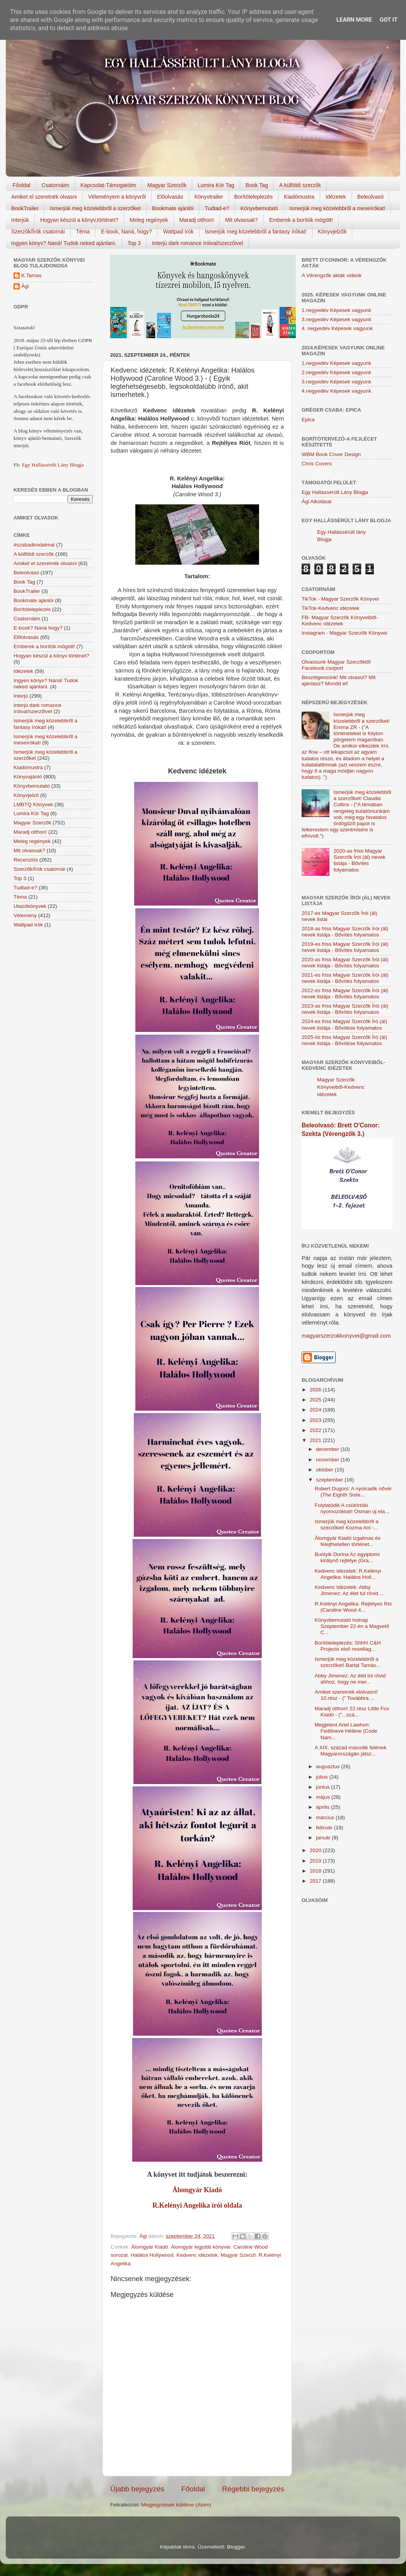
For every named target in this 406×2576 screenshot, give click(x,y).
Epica (308, 419)
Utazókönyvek (30, 906)
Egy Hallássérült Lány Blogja (53, 465)
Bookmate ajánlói (172, 208)
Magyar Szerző (238, 2255)
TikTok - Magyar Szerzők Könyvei (340, 599)
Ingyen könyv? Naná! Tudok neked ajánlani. (63, 243)
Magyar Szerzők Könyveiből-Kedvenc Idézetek (341, 1087)
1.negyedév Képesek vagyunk (336, 310)
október (325, 1470)
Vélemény (25, 915)
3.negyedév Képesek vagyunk (336, 319)
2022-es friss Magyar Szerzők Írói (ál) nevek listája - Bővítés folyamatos (345, 993)
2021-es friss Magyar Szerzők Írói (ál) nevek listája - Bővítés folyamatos (345, 978)
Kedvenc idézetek (197, 2255)
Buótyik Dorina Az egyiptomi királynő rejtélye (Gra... (347, 1557)
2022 (316, 1430)
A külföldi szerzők (300, 185)
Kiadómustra (299, 197)
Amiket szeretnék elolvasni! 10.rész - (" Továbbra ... (346, 1695)
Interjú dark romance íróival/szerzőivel (197, 243)
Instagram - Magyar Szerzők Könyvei (344, 633)
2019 (316, 1861)
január (324, 1837)
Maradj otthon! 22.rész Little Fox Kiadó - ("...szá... (352, 1712)
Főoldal (22, 185)
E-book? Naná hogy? (38, 628)
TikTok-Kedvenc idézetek (331, 608)
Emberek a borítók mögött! (301, 220)
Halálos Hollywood (152, 2255)
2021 (316, 1440)
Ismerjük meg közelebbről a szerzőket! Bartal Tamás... (347, 1662)
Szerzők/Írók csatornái (38, 231)
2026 (316, 1390)
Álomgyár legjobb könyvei (200, 2247)
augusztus (328, 1766)
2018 (316, 1871)
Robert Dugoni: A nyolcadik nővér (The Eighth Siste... (353, 1492)
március (326, 1817)
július (322, 1777)
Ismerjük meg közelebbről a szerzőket (95, 208)
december (328, 1449)
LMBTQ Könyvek (33, 804)
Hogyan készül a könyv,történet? (79, 220)
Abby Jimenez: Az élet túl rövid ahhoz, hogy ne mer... (350, 1679)
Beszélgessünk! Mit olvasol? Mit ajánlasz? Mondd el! (338, 680)
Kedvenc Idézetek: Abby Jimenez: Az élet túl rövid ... (349, 1590)
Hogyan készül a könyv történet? (51, 656)
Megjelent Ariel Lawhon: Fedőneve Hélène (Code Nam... (346, 1731)
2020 (316, 1850)
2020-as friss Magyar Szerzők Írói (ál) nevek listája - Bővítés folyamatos (359, 860)
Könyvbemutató (259, 208)
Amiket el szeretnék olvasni (44, 197)
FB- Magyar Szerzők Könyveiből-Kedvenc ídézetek (340, 621)
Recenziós (26, 860)
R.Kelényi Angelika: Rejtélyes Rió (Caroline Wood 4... (353, 1607)
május (323, 1797)
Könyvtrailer (208, 197)
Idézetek (336, 197)
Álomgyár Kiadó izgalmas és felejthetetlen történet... (347, 1541)
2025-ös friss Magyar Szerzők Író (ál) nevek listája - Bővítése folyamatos (344, 1040)
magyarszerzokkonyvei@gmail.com (346, 1336)
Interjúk (20, 220)
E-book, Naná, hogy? (126, 231)
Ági (25, 286)
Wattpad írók (178, 231)
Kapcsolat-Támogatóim (108, 185)
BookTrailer (25, 208)
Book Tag (257, 185)
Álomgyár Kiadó (197, 2190)
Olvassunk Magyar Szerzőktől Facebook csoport (336, 665)
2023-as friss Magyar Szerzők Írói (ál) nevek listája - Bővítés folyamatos (345, 1009)
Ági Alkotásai (316, 501)
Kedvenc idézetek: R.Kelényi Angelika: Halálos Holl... (348, 1574)
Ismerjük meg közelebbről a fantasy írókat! (256, 231)
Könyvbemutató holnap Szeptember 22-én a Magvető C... (352, 1626)
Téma (83, 231)
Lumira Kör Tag (216, 185)
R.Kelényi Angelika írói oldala (197, 2205)
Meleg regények (149, 220)
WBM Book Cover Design (331, 454)
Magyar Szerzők (166, 185)
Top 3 (134, 243)
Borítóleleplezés (253, 197)
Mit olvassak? (241, 220)
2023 (316, 1420)
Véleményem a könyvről (117, 197)
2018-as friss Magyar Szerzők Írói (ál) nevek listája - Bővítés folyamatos (345, 932)
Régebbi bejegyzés (253, 2489)
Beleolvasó (370, 197)
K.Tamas (31, 275)
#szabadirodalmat (34, 545)
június (323, 1787)
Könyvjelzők (332, 231)
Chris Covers (317, 464)
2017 (316, 1881)
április (323, 1807)
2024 (316, 1410)
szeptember (330, 1480)
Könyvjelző (26, 795)
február (325, 1827)
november (328, 1460)
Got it (388, 19)
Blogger (236, 2547)
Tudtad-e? (217, 208)
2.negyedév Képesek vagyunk (336, 372)
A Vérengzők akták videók (332, 275)
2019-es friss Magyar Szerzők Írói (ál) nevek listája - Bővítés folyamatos (345, 947)
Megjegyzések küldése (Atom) (176, 2505)
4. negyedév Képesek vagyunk (337, 328)
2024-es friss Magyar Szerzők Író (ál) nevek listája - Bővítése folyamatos (344, 1024)
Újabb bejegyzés (137, 2489)
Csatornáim (55, 185)
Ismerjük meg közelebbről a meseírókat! (337, 208)
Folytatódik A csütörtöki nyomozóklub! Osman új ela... (352, 1508)
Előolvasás (170, 197)
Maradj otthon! (196, 220)
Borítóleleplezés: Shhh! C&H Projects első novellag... (348, 1646)
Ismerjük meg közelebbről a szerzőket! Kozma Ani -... (347, 1525)
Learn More (354, 19)
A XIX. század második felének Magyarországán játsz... (350, 1751)
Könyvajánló (28, 777)
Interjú (21, 696)
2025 (316, 1400)
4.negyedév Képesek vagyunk (336, 391)
